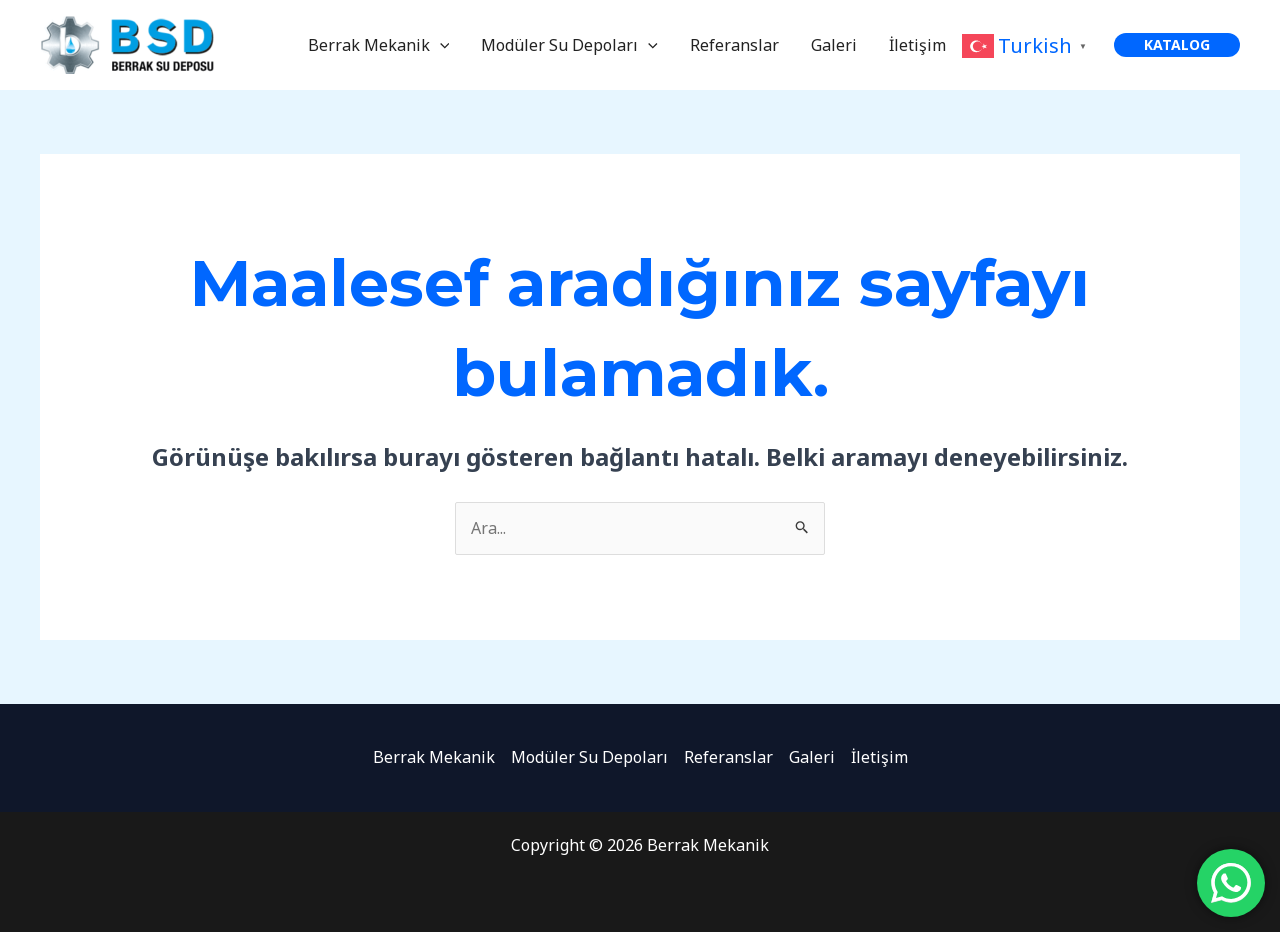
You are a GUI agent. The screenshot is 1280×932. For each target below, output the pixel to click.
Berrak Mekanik (379, 45)
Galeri (834, 45)
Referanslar (734, 45)
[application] (440, 45)
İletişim (917, 45)
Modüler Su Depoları (569, 45)
